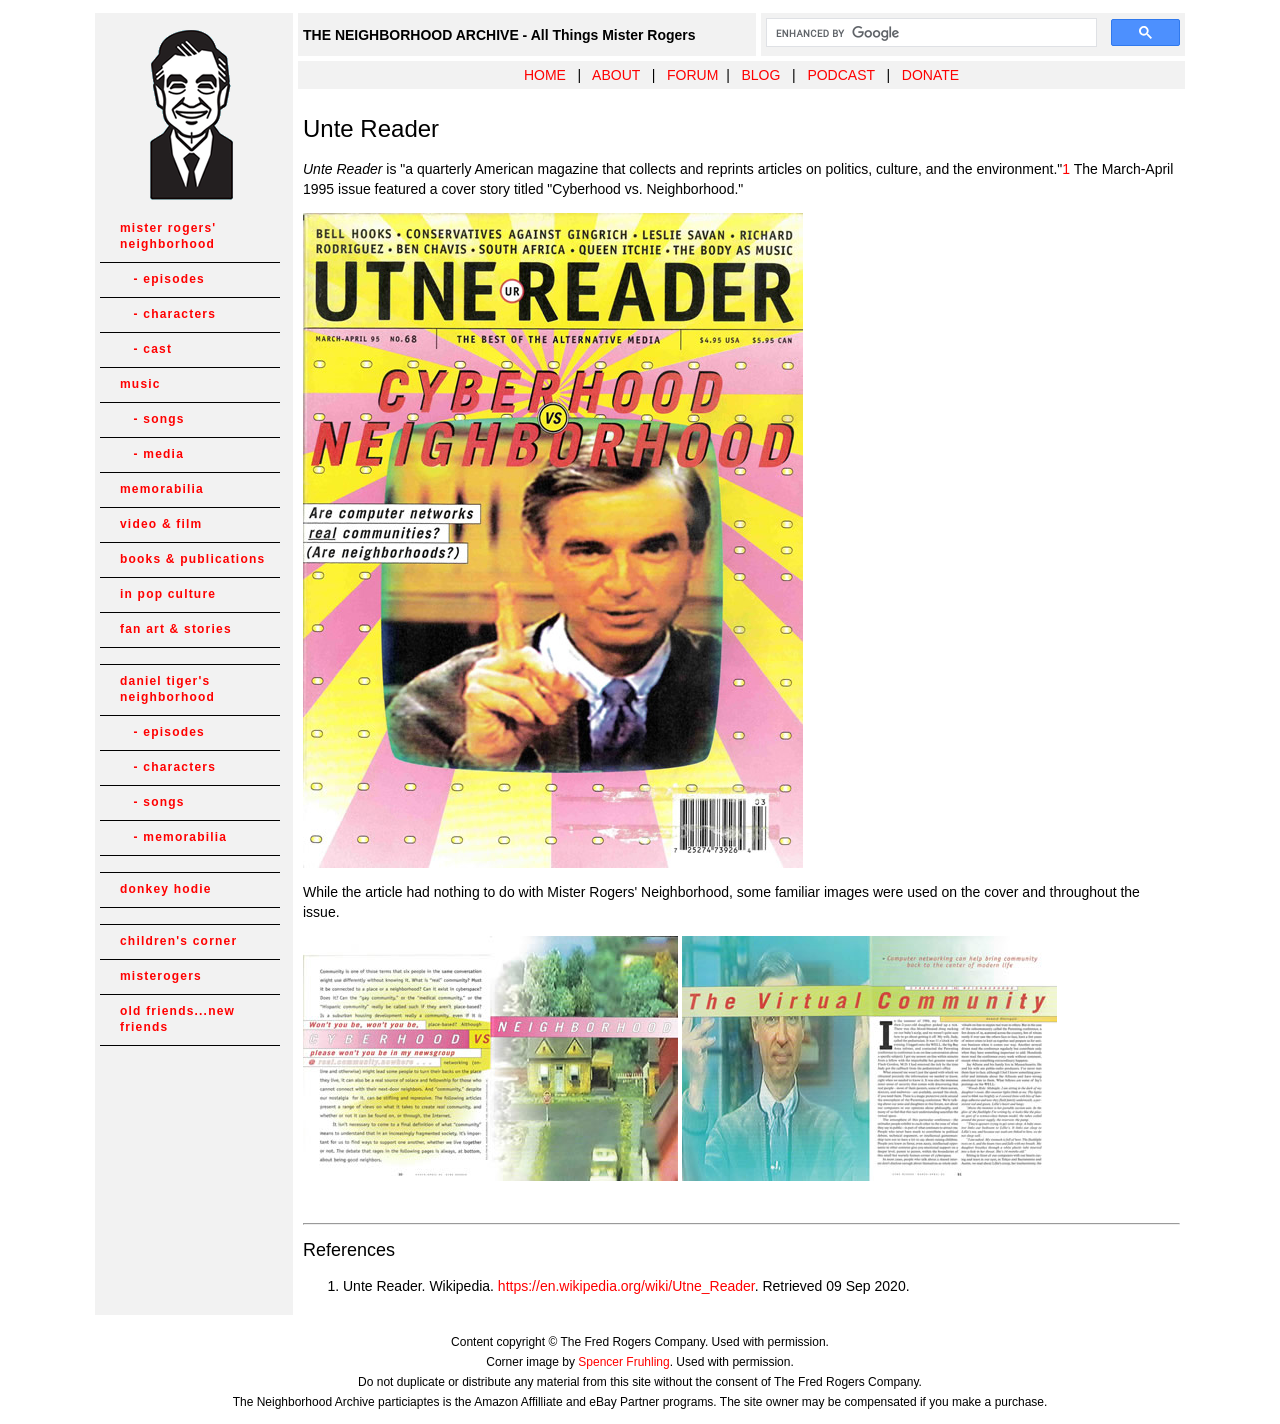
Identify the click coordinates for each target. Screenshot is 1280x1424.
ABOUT (616, 75)
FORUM (692, 75)
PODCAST (840, 75)
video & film (161, 524)
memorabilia (162, 489)
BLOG (760, 75)
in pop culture (168, 594)
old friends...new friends (177, 1019)
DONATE (930, 75)
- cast (146, 349)
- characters (168, 314)
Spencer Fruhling (623, 1362)
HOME (545, 75)
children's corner (178, 941)
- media (152, 454)
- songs (152, 419)
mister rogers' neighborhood (168, 236)
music (140, 384)
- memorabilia (173, 837)
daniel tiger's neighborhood (167, 689)
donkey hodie (166, 889)
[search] (929, 33)
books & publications (192, 559)
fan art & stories (176, 629)
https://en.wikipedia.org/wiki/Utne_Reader (626, 1286)
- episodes (162, 279)
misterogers (161, 976)
